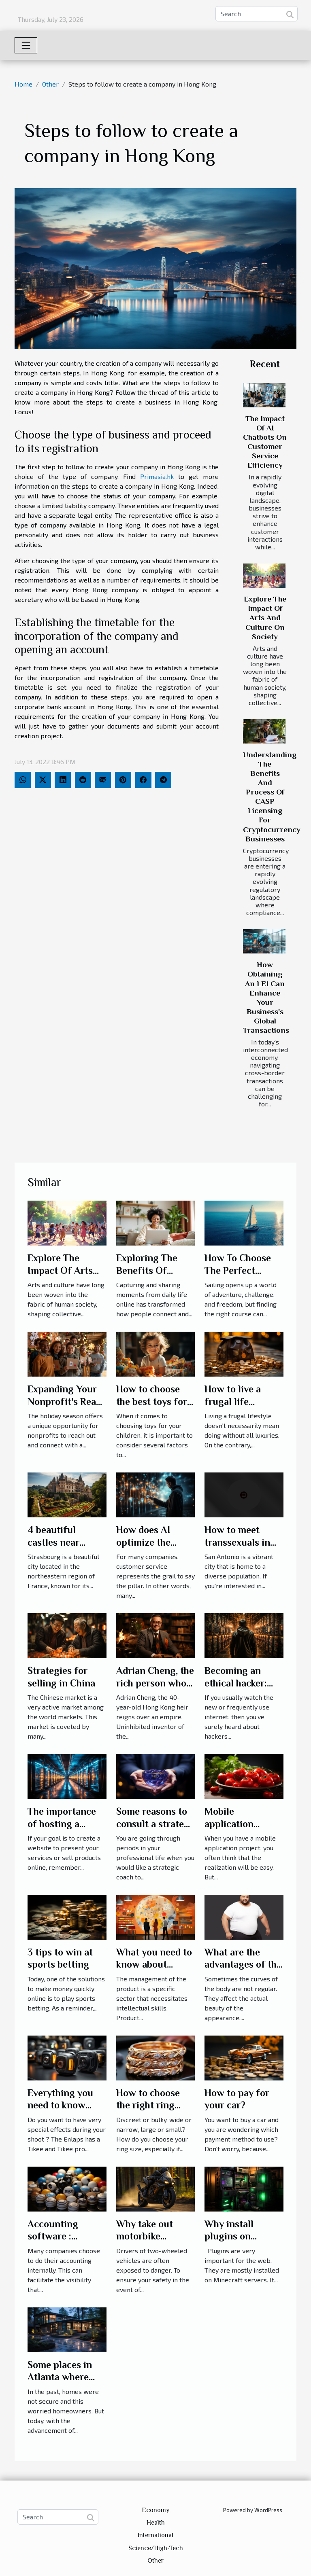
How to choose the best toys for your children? (151, 1401)
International (155, 2535)
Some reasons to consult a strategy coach (155, 1823)
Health (156, 2522)
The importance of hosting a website (62, 1823)
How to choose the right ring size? (148, 2105)
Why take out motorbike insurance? (144, 2236)
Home (23, 84)
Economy (155, 2510)
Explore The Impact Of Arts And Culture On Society (265, 617)
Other (50, 84)
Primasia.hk (157, 476)
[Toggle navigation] (26, 45)
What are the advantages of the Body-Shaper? (242, 1964)
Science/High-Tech (155, 2548)
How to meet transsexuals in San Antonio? (237, 1542)
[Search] (256, 13)
